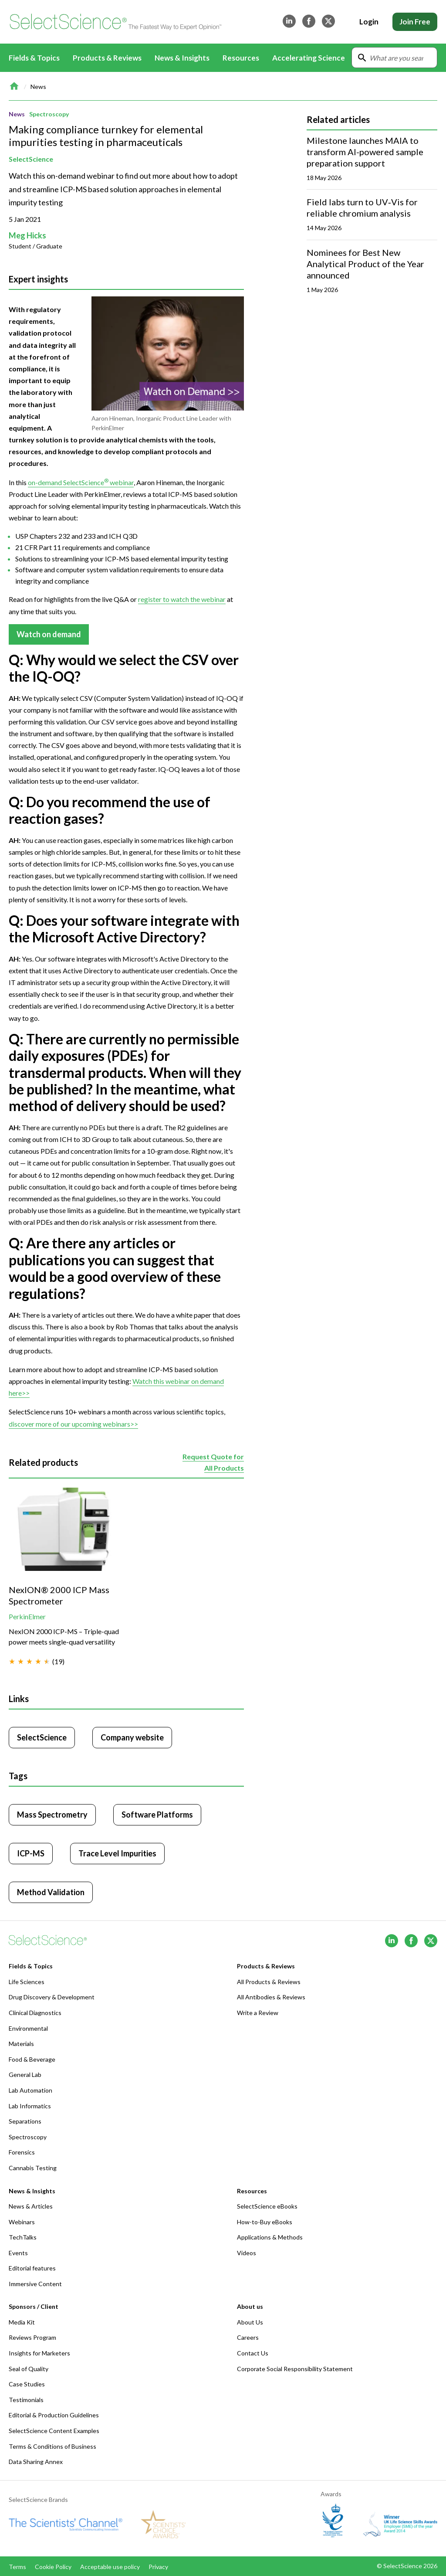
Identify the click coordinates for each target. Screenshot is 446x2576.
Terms (17, 2566)
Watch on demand (49, 634)
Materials (21, 2043)
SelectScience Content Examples (54, 2430)
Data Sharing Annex (36, 2461)
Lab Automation (30, 2090)
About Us (250, 2322)
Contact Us (252, 2353)
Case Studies (27, 2384)
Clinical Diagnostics (35, 2012)
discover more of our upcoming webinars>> (73, 1423)
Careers (248, 2337)
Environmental (28, 2028)
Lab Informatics (30, 2106)
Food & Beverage (32, 2059)
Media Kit (22, 2322)
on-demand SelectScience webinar (81, 482)
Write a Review (257, 2012)
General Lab (25, 2074)
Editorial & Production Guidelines (54, 2415)
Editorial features (32, 2268)
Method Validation (50, 1892)
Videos (246, 2253)
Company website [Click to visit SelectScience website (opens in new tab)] (132, 1737)
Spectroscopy (49, 114)
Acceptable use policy (110, 2566)
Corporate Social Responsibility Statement (295, 2368)
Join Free (414, 21)
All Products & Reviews (269, 1981)
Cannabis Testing (33, 2168)
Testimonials (26, 2399)
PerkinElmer (27, 1616)
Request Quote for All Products (213, 1462)
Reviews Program (32, 2337)
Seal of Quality (28, 2368)
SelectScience (31, 159)
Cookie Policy (53, 2566)
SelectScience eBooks (267, 2206)
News (38, 86)
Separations (25, 2121)
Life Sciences (26, 1981)
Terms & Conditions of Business (52, 2446)
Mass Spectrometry (52, 1814)
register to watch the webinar (182, 599)
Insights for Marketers (39, 2353)
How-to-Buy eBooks (264, 2222)
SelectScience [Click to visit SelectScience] (42, 1737)
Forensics (22, 2152)
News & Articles (31, 2206)
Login (368, 21)
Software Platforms (157, 1814)
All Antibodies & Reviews (271, 1997)
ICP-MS (30, 1853)
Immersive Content (35, 2283)
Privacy (158, 2566)
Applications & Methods (270, 2237)
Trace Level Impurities (117, 1853)
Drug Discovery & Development (52, 1997)
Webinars (22, 2222)
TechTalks (23, 2237)
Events (18, 2253)
